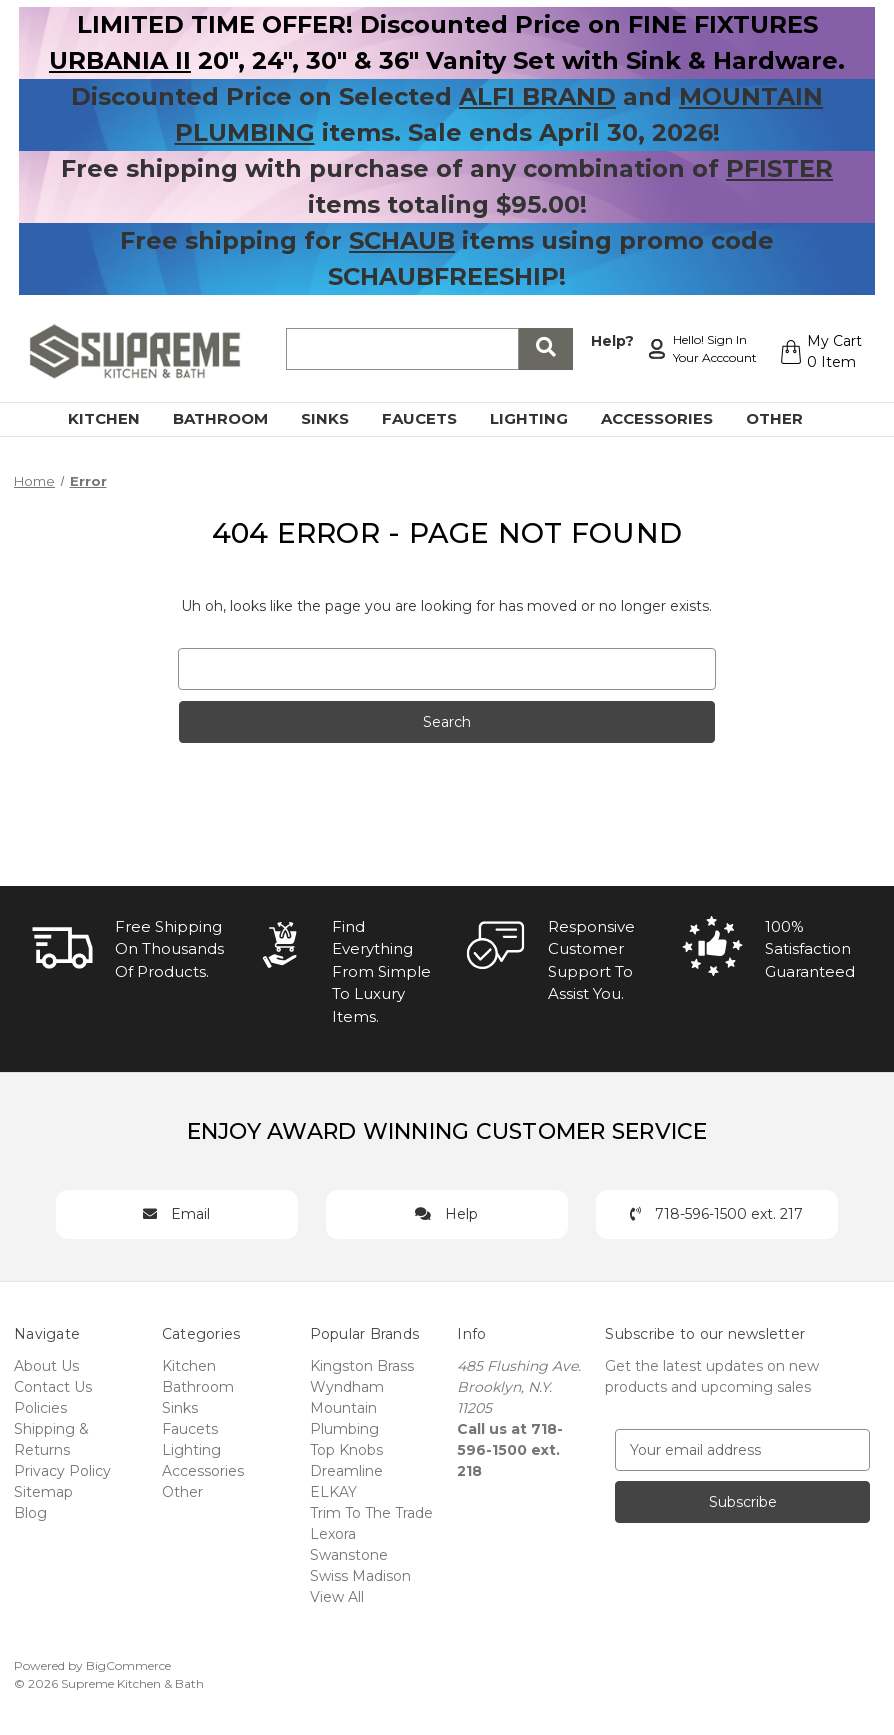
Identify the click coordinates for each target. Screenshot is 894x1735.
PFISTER (779, 168)
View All (337, 1597)
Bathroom (232, 418)
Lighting (540, 418)
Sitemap (43, 1492)
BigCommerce (128, 1665)
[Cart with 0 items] (820, 352)
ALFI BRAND (537, 96)
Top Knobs (346, 1450)
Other (786, 418)
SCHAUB (402, 240)
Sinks (336, 418)
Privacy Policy (62, 1471)
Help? (612, 341)
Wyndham (347, 1387)
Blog (30, 1513)
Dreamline (346, 1471)
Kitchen (115, 418)
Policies (40, 1408)
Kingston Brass (362, 1366)
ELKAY (333, 1492)
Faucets (431, 418)
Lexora (333, 1534)
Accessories (668, 418)
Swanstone (349, 1555)
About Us (46, 1366)
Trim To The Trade (371, 1513)
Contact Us (53, 1387)
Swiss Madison (360, 1576)
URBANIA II (120, 60)
